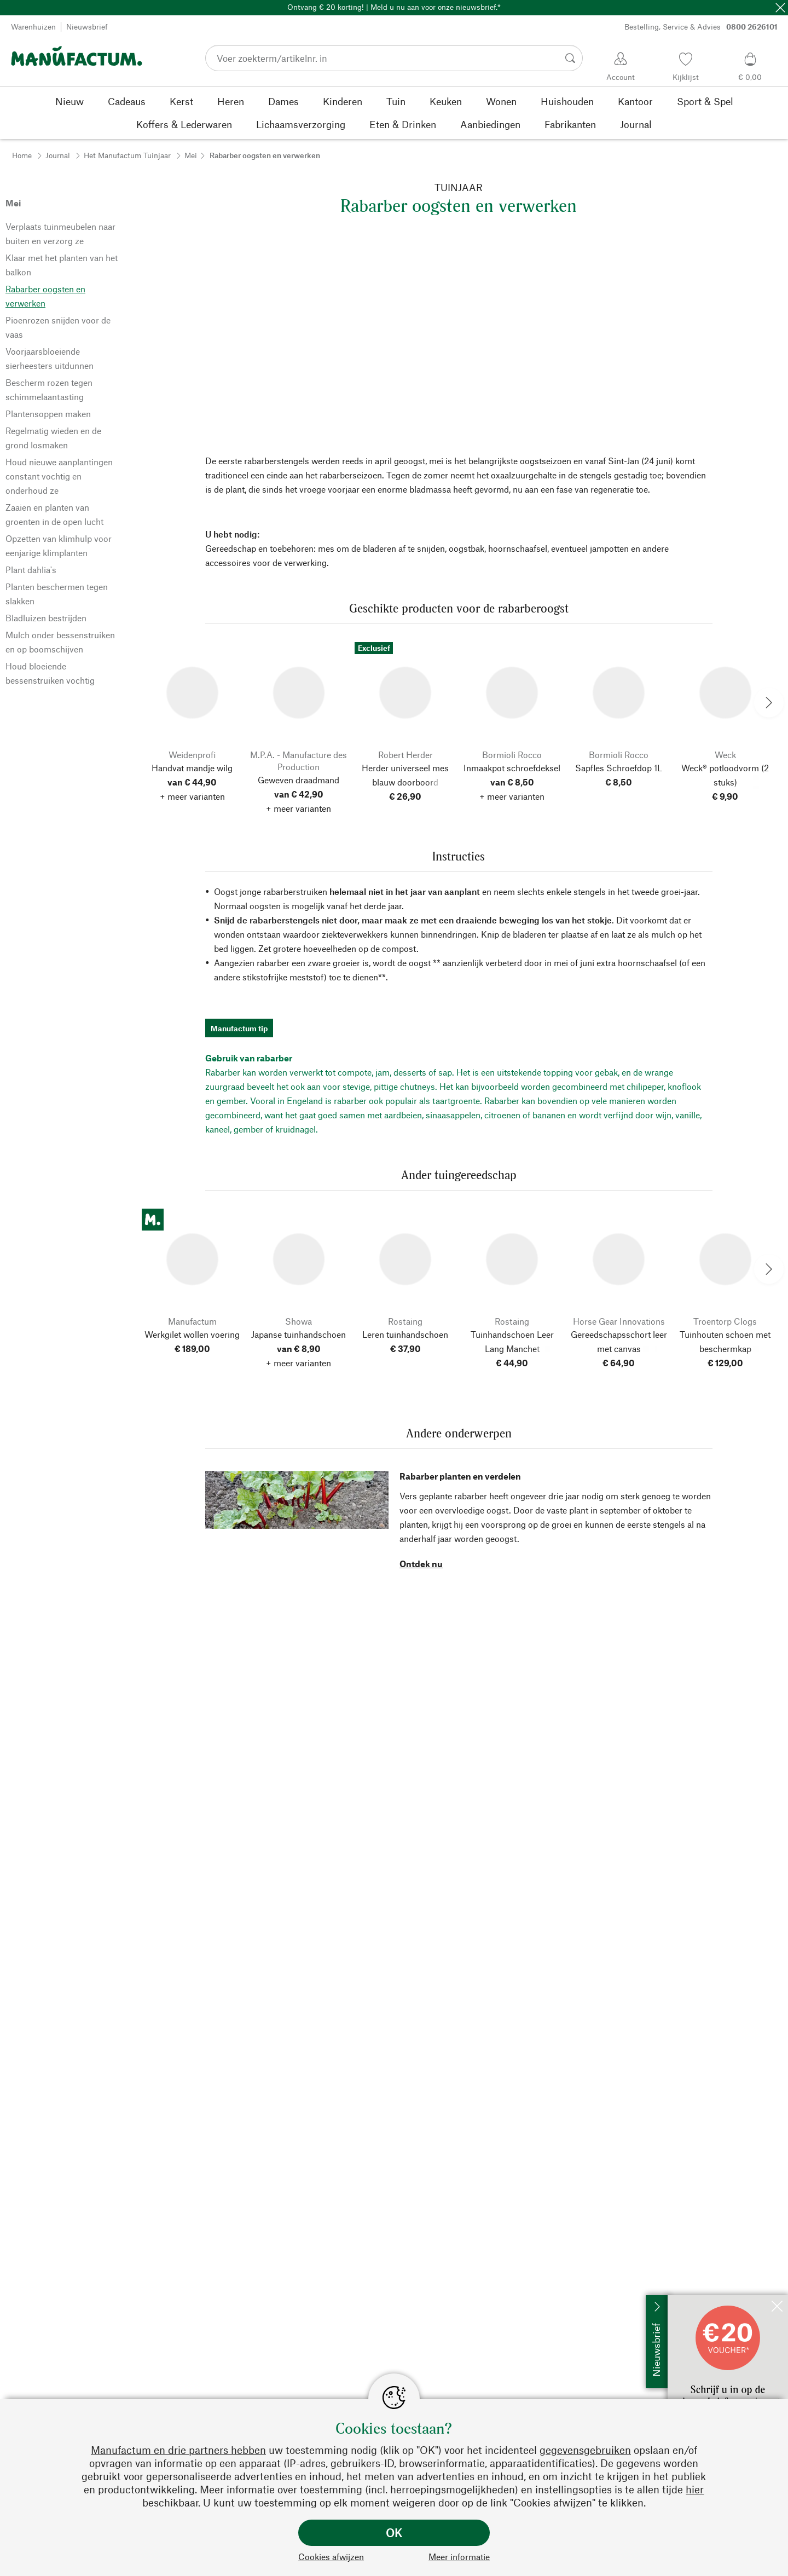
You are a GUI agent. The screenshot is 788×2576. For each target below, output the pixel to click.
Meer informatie (459, 2556)
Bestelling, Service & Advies (701, 27)
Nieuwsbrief (87, 26)
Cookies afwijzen (331, 2556)
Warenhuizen (33, 26)
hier (695, 2489)
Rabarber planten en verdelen (460, 1476)
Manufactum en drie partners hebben (178, 2450)
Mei (190, 155)
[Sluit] (780, 7)
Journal (57, 155)
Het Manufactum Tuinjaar (127, 155)
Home (22, 155)
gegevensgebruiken (585, 2450)
